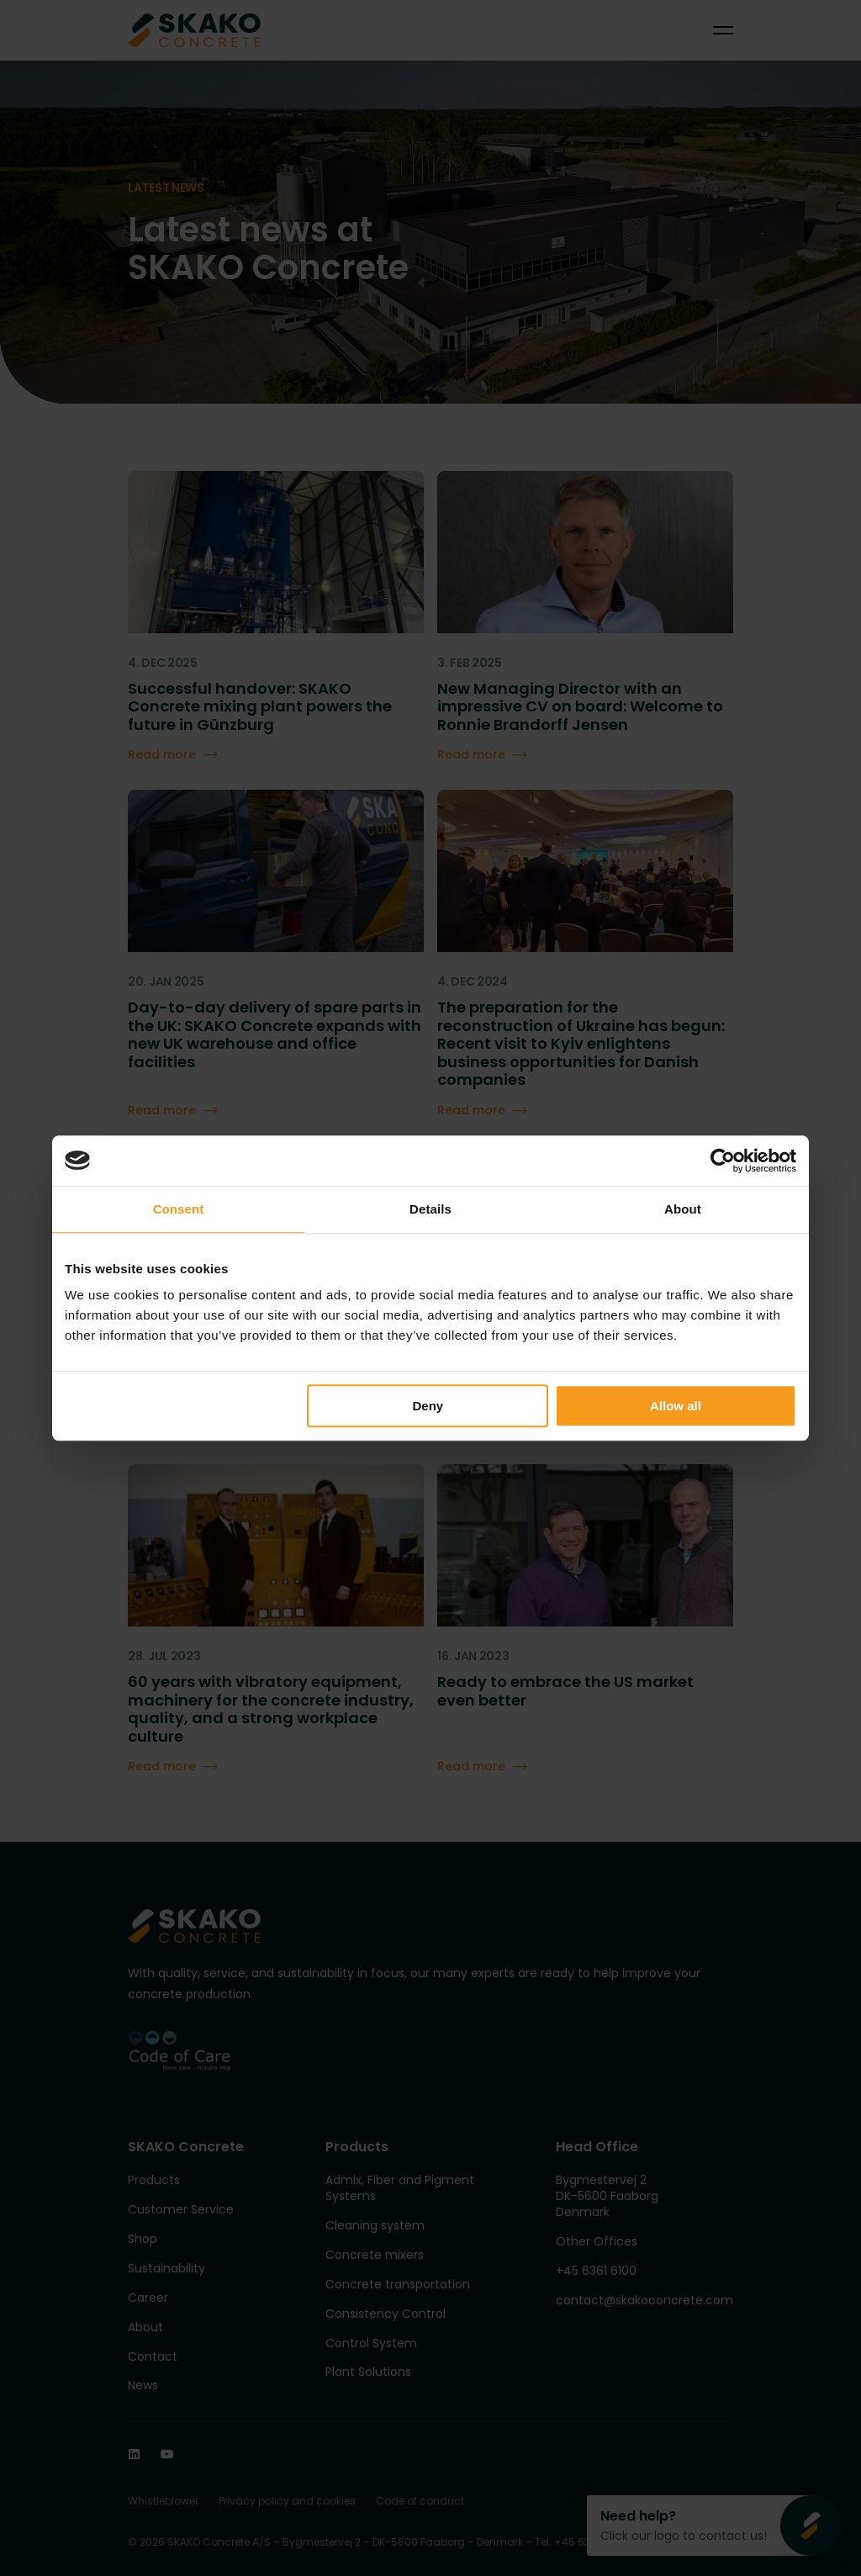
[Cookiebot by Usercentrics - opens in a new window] (722, 1160)
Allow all (675, 1406)
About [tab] (682, 1209)
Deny (428, 1406)
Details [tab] (430, 1209)
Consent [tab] (178, 1209)
